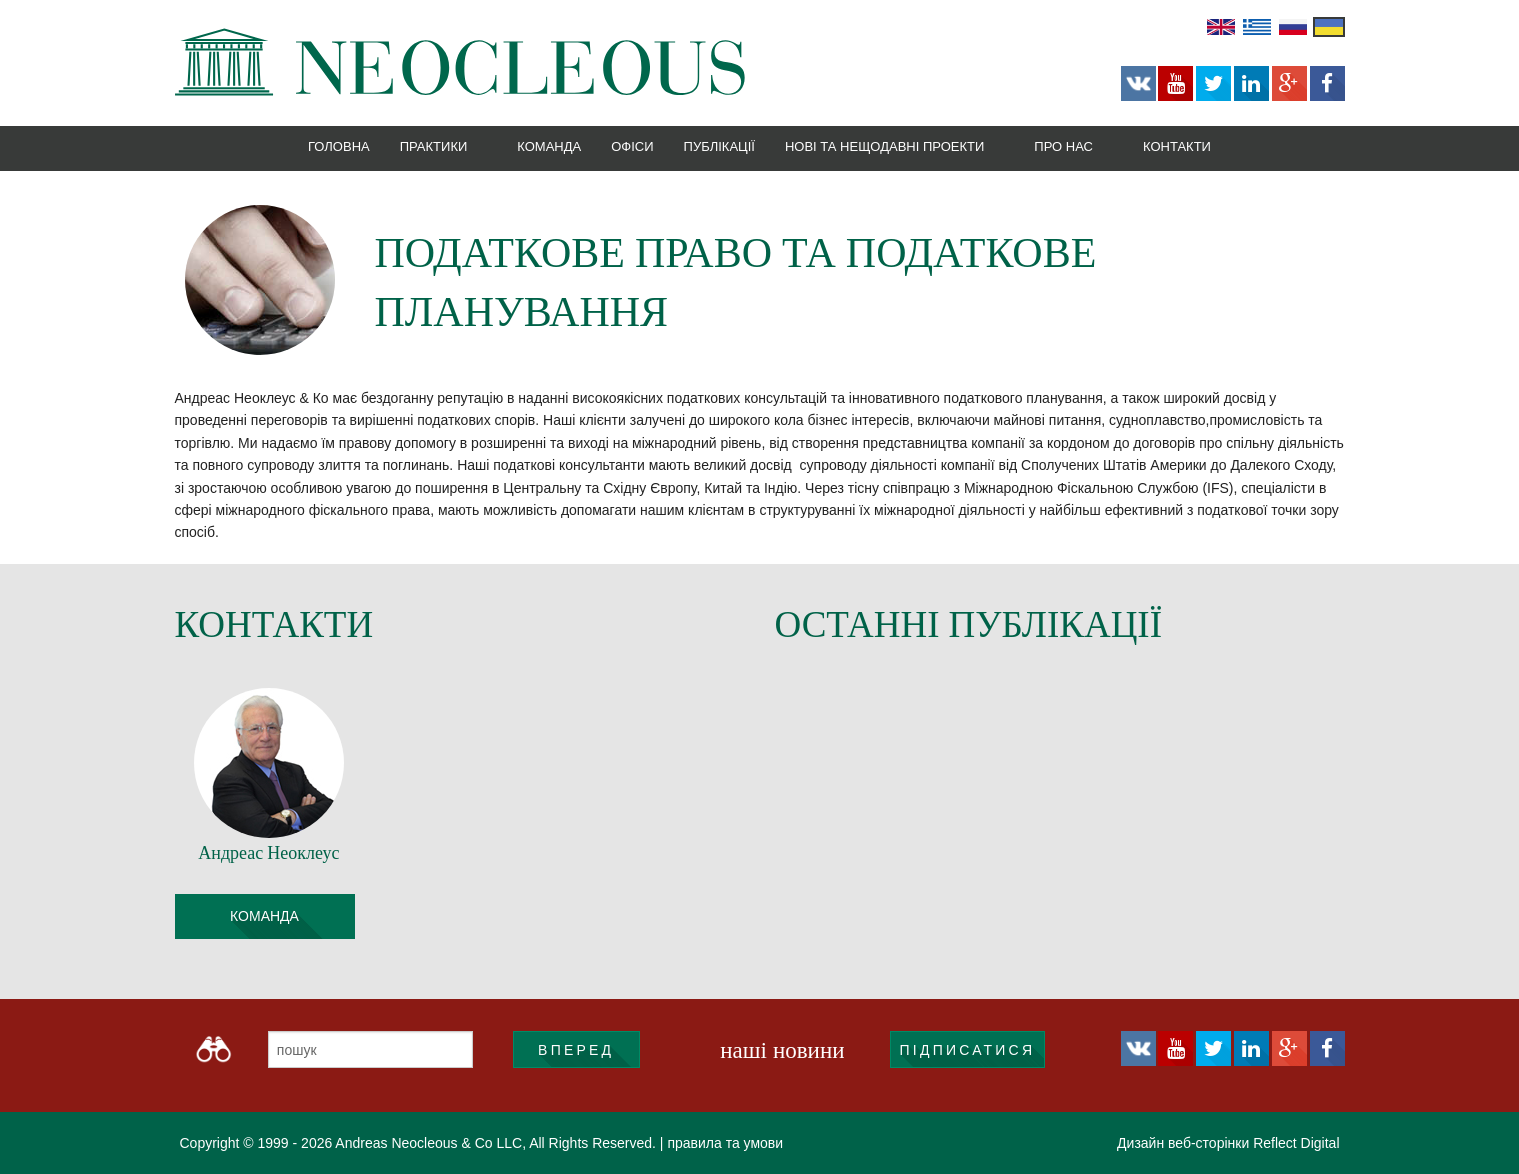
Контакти (1177, 146)
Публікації (719, 146)
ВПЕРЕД (576, 1050)
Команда (549, 146)
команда (264, 916)
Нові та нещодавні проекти (884, 146)
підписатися (968, 1050)
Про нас (1063, 146)
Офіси (632, 146)
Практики (434, 146)
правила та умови (725, 1143)
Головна (339, 146)
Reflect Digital (1296, 1143)
